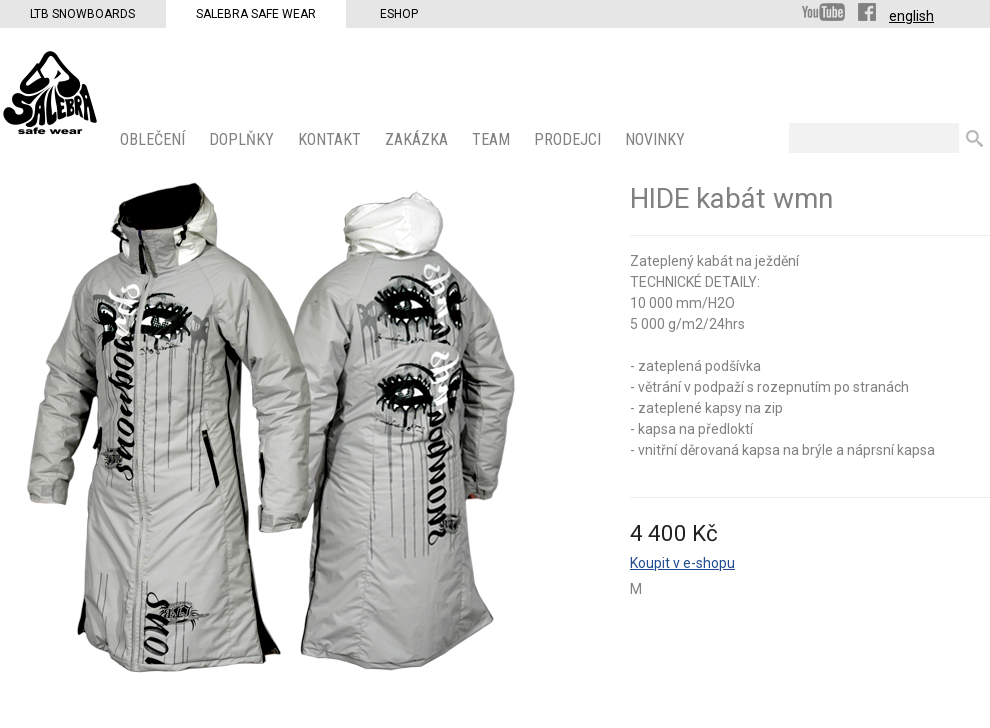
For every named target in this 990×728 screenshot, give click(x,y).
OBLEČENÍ (154, 139)
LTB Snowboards (82, 14)
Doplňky (243, 139)
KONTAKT (331, 139)
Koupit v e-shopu (682, 563)
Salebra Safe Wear (256, 14)
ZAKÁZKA (418, 139)
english (911, 16)
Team (493, 139)
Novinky (657, 139)
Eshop (399, 14)
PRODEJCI (569, 139)
